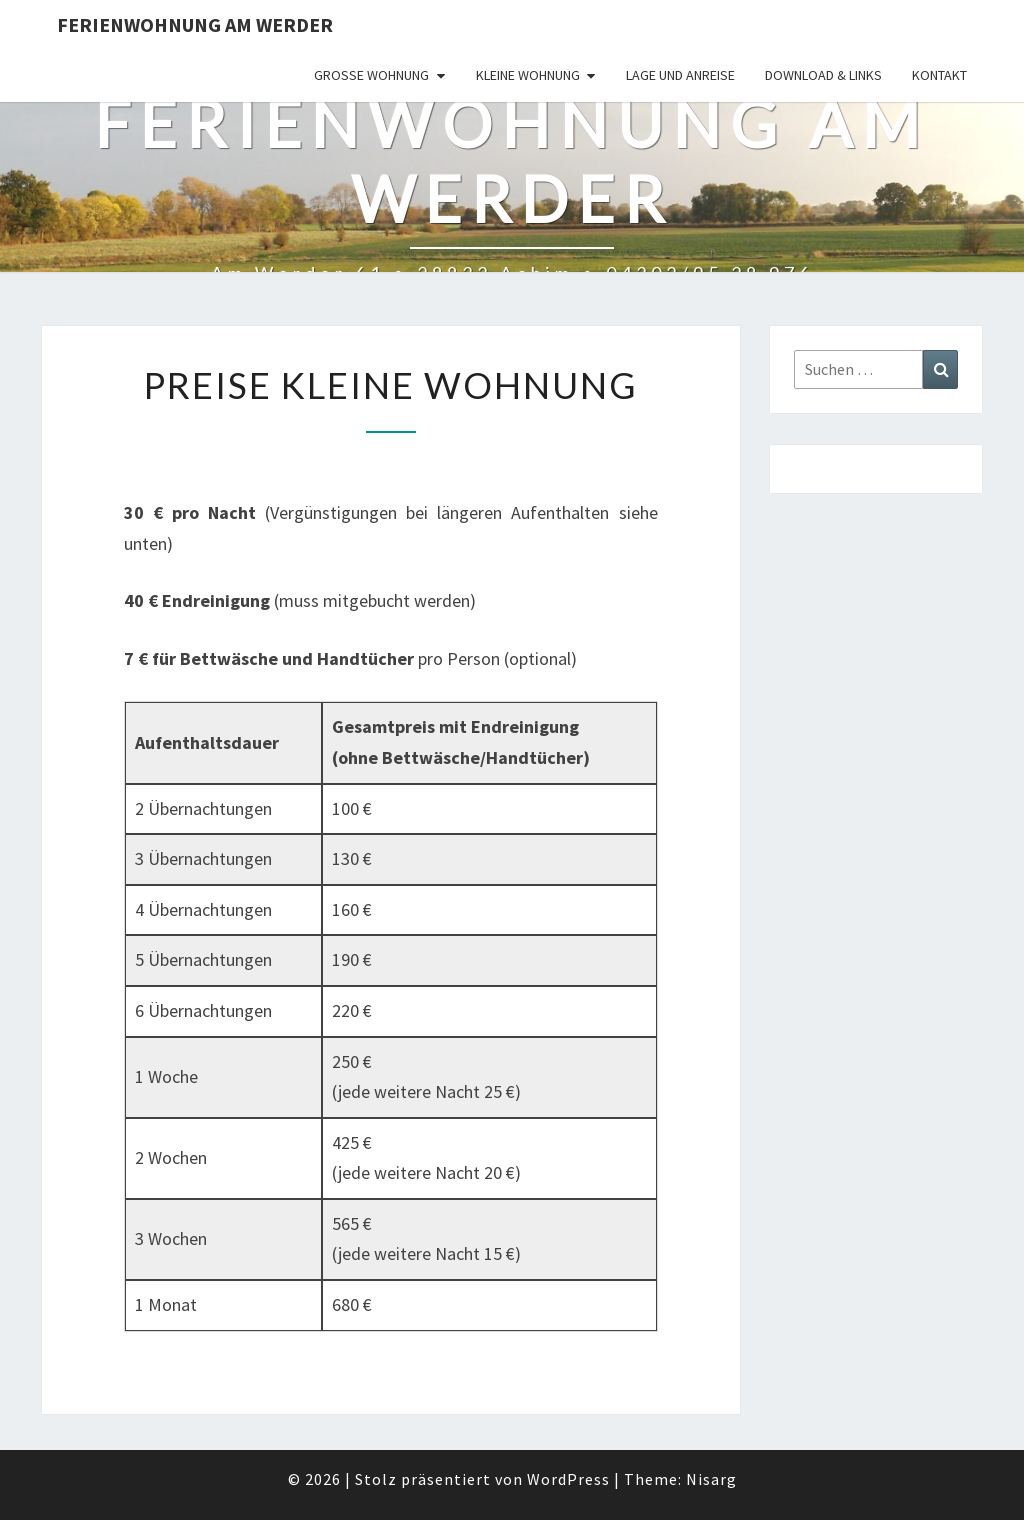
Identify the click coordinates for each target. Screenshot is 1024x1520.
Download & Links (823, 75)
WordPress (568, 1479)
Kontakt (939, 75)
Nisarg (711, 1479)
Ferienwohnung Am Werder (195, 24)
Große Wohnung (371, 75)
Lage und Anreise (680, 75)
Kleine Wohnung (528, 75)
